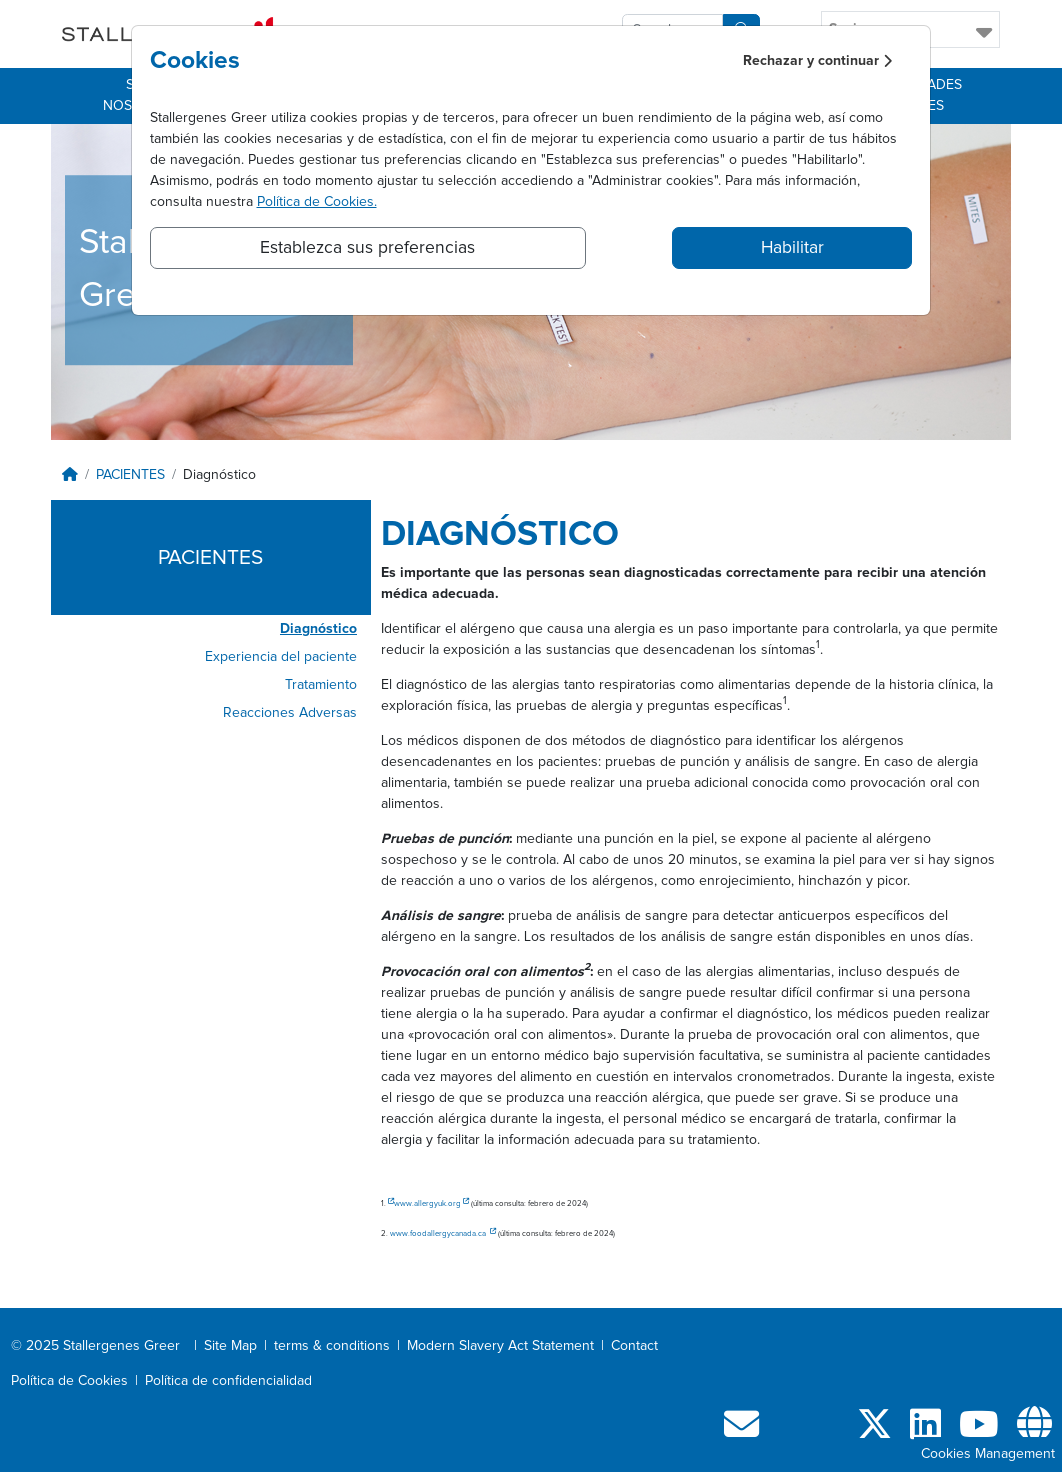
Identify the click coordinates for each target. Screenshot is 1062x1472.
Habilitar (792, 248)
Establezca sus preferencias (367, 248)
